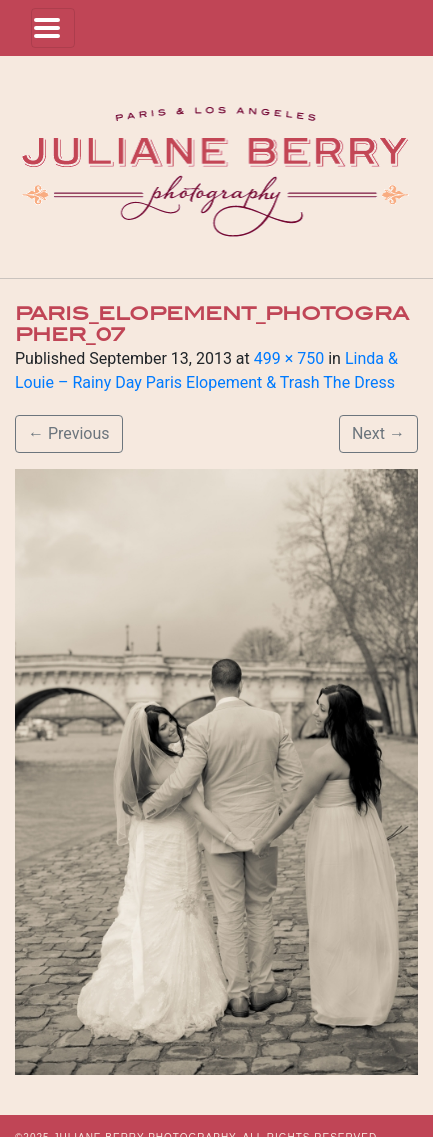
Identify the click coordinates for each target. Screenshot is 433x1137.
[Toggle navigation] (53, 28)
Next (378, 433)
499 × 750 (289, 358)
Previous (69, 433)
